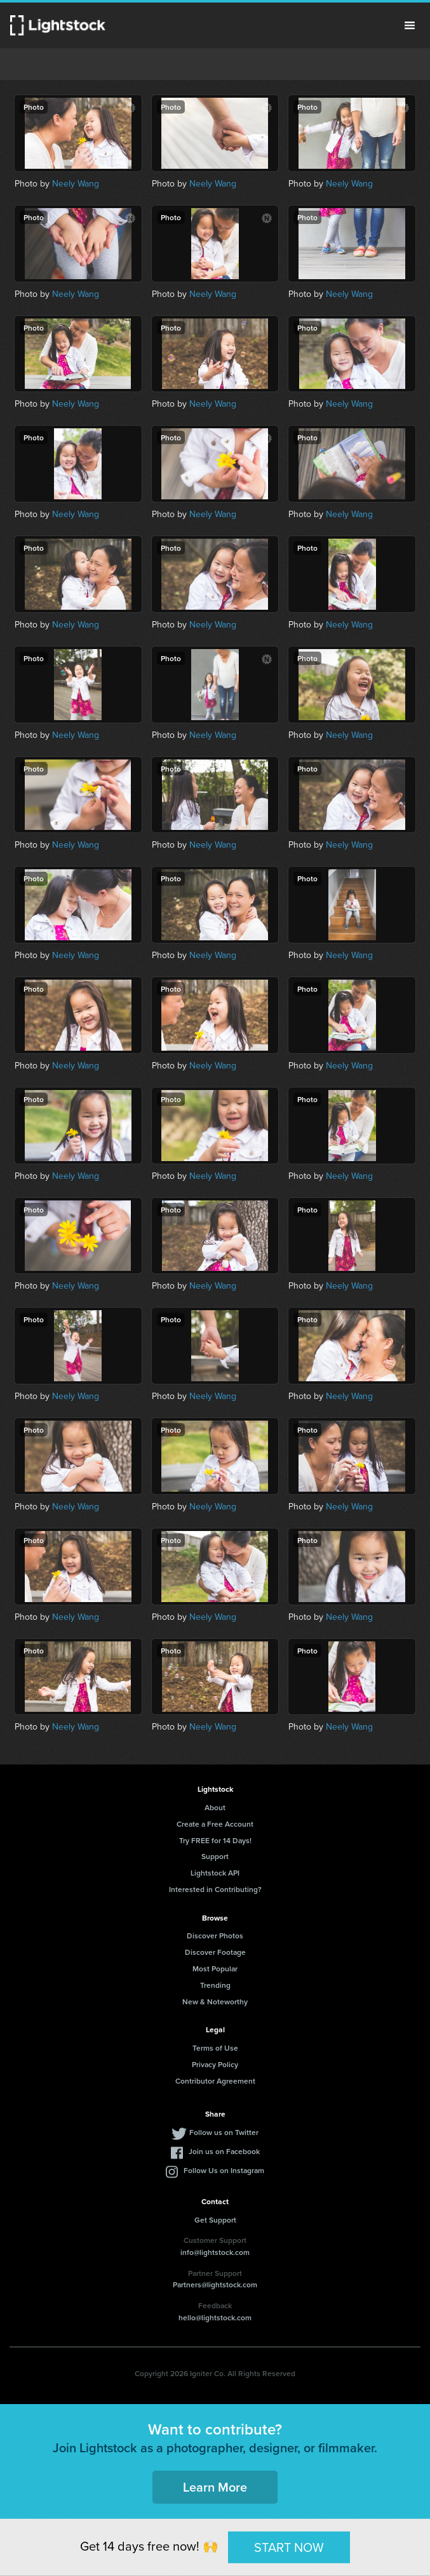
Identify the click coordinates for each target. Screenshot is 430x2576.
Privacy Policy (215, 2064)
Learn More (215, 2487)
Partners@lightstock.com (215, 2284)
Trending (215, 1985)
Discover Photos (215, 1935)
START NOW (289, 2546)
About (215, 1807)
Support (215, 1856)
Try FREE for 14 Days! (215, 1840)
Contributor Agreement (215, 2080)
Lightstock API (215, 1872)
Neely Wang (75, 183)
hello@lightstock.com (215, 2317)
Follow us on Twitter (224, 2132)
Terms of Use (215, 2047)
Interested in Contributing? (215, 1889)
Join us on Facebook (224, 2151)
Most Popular (215, 1968)
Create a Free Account (215, 1823)
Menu (410, 25)
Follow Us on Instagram (224, 2170)
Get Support (215, 2219)
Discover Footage (215, 1952)
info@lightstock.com (215, 2252)
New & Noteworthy (215, 2001)
